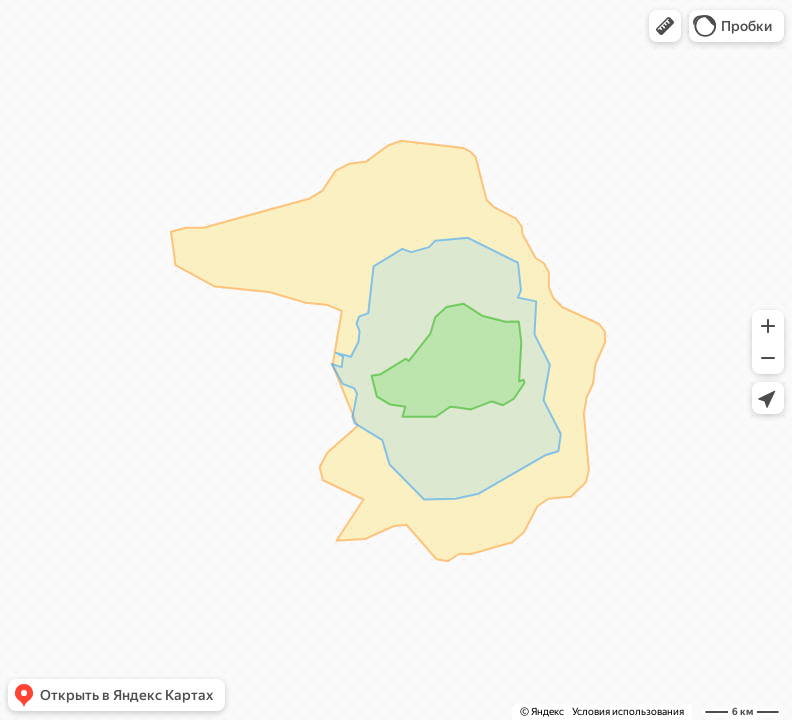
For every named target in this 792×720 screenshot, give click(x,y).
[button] (665, 26)
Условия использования (628, 711)
